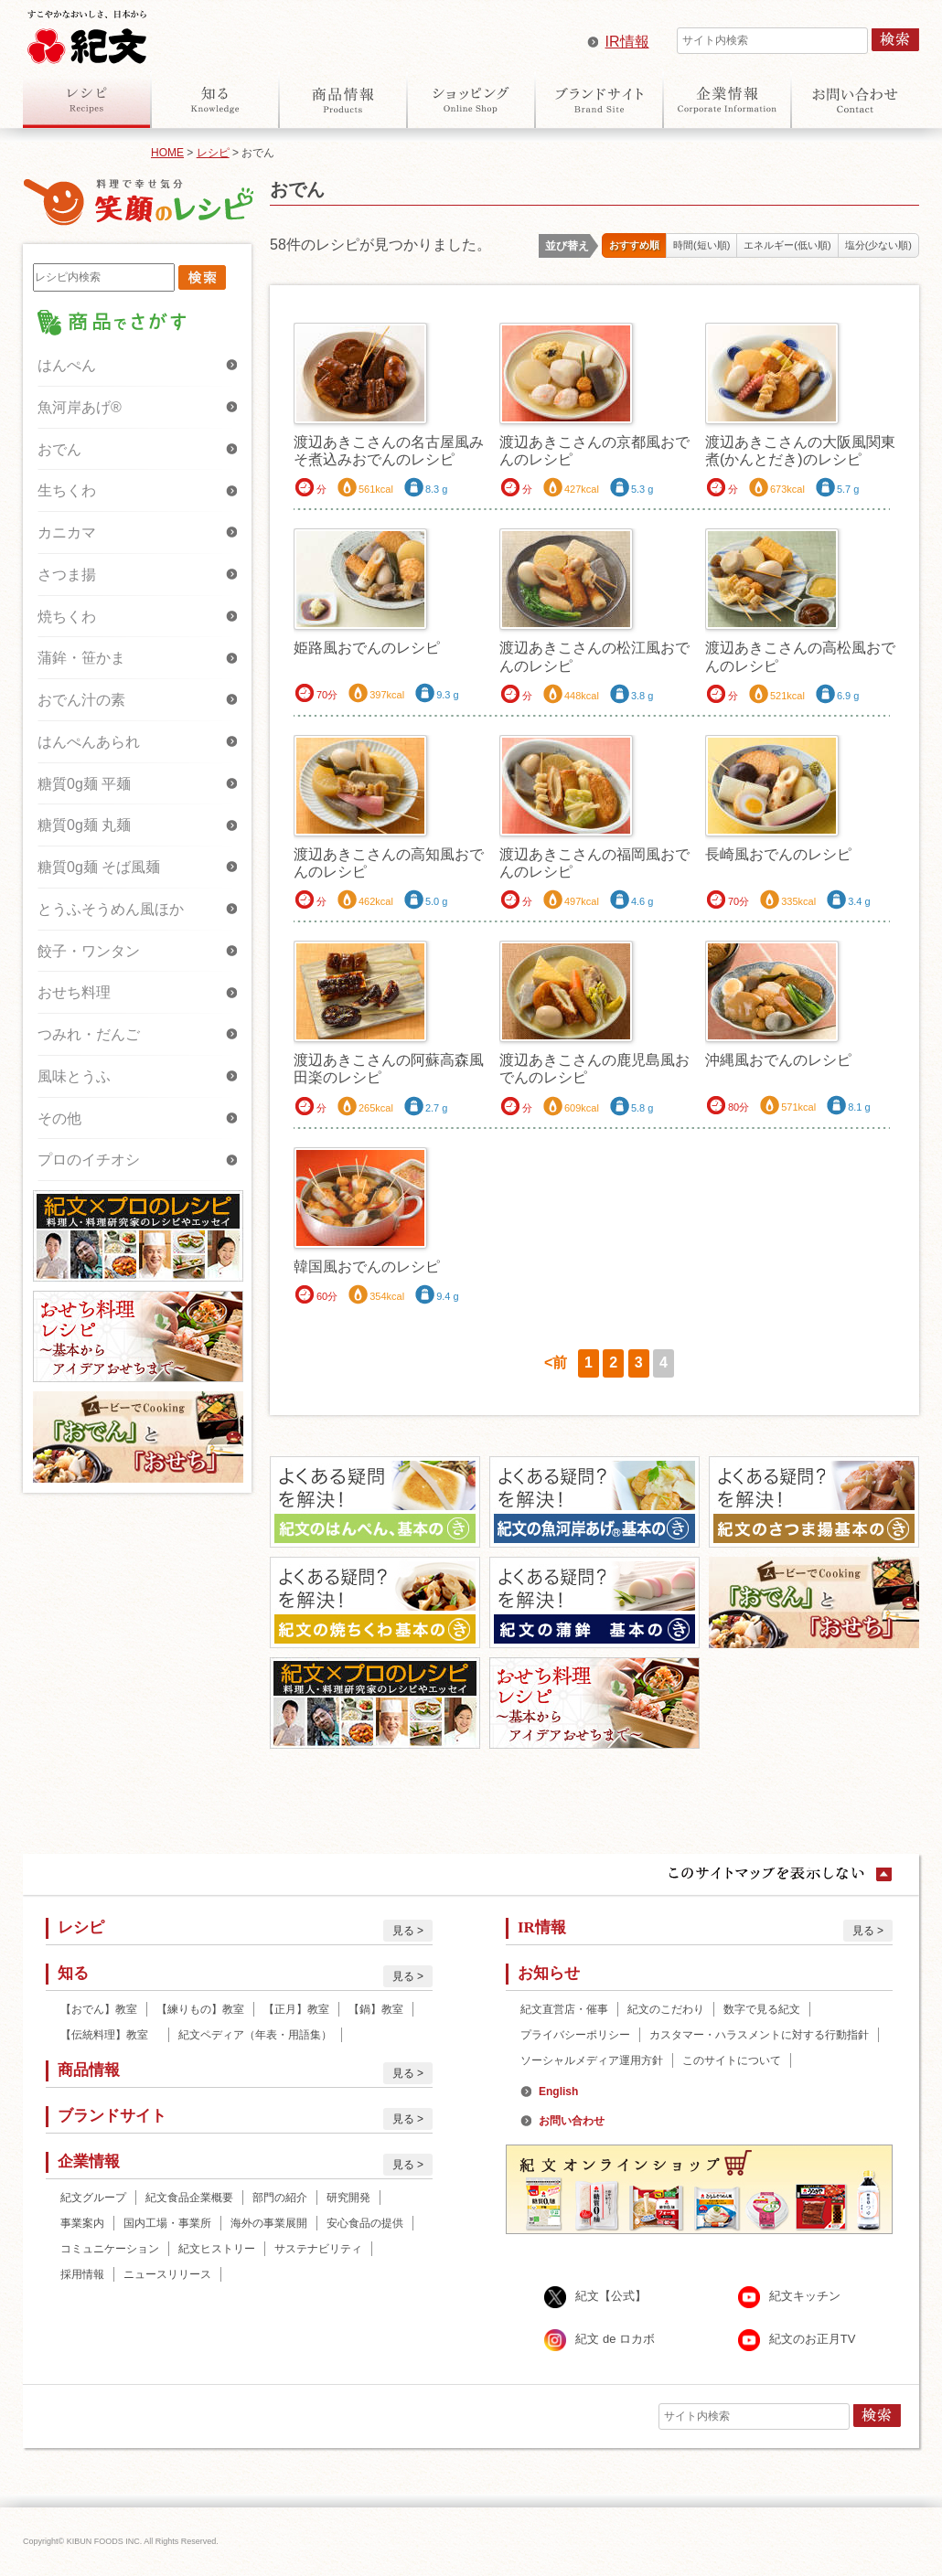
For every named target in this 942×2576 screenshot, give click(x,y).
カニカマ (66, 532)
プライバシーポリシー (575, 2034)
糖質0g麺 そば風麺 (98, 867)
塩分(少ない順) (878, 245)
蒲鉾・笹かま (81, 657)
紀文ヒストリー (216, 2248)
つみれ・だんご (88, 1034)
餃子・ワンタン (88, 951)
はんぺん (66, 365)
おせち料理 (74, 992)
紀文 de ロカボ (615, 2339)
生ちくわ (66, 490)
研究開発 (348, 2197)
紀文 (87, 33)
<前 (555, 1362)
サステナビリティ (318, 2248)
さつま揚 (66, 574)
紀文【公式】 (611, 2296)
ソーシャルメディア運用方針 (591, 2060)
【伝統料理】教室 (109, 2034)
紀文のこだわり (665, 2009)
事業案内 (82, 2223)
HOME (167, 152)
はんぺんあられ (88, 742)
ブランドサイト (599, 99)
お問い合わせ (855, 99)
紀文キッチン (804, 2296)
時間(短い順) (701, 245)
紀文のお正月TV (812, 2339)
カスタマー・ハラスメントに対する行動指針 (759, 2034)
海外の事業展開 (268, 2223)
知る (215, 99)
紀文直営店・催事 (564, 2009)
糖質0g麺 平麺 (84, 784)
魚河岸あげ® (79, 407)
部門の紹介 (279, 2197)
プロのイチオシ (88, 1159)
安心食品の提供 (364, 2223)
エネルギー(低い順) (787, 245)
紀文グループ (93, 2197)
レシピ (87, 99)
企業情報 (727, 99)
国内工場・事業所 (167, 2223)
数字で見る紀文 (761, 2009)
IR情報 (627, 41)
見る (403, 1930)
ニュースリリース (167, 2274)
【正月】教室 (296, 2009)
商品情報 (343, 99)
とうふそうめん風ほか (110, 909)
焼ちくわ (66, 616)
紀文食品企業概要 (189, 2197)
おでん (59, 449)
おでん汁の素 (81, 700)
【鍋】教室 (375, 2009)
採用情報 (82, 2274)
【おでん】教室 (98, 2009)
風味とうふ (74, 1076)
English (558, 2091)
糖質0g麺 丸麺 (84, 825)
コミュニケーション (109, 2248)
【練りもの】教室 (200, 2009)
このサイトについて (731, 2060)
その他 (59, 1118)
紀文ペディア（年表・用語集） (255, 2034)
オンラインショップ (471, 99)
